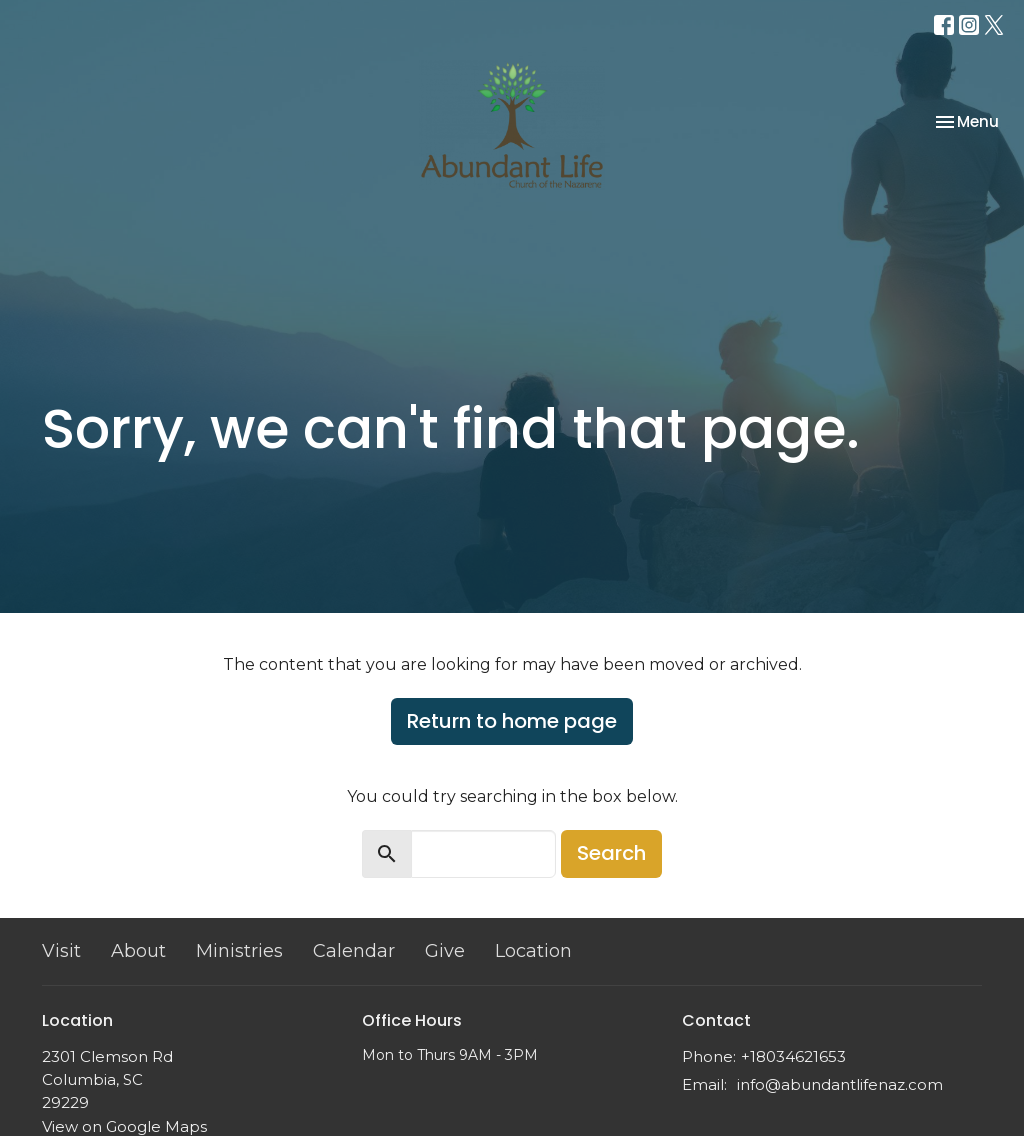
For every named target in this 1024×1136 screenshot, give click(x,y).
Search (611, 853)
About (138, 951)
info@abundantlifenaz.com (840, 1084)
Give (445, 951)
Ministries (239, 951)
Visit (61, 951)
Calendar (354, 951)
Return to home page (512, 721)
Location (533, 951)
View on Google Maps (124, 1126)
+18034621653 (793, 1056)
